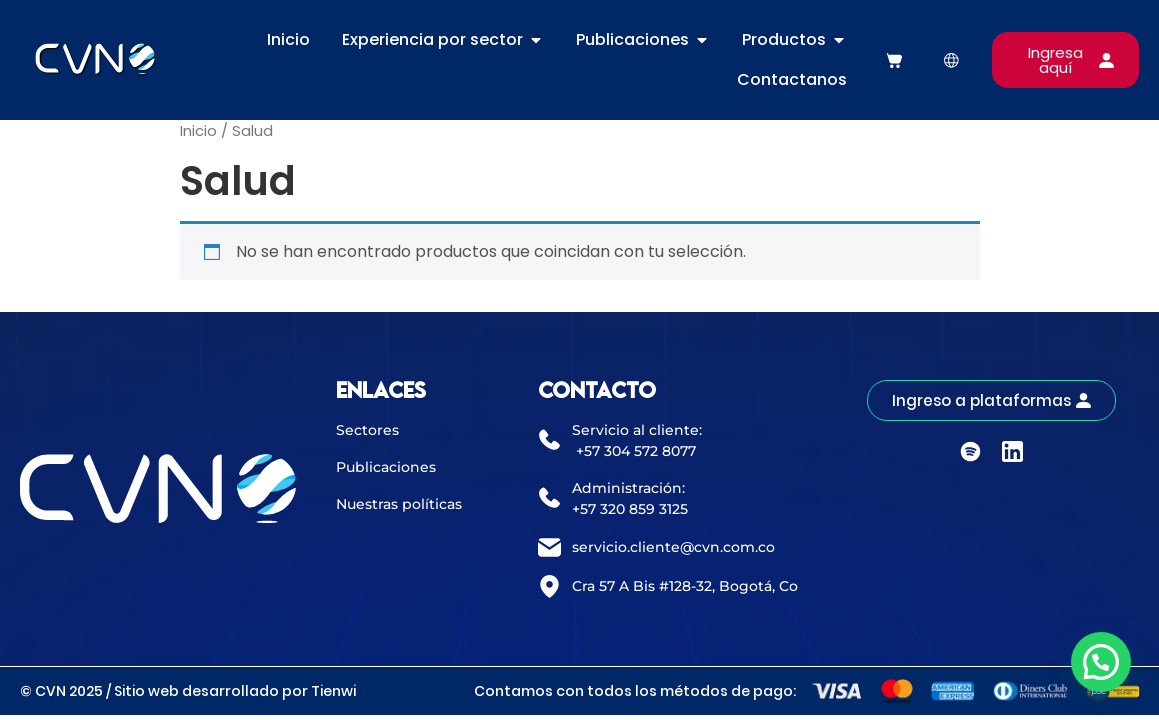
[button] (1101, 662)
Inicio (198, 131)
